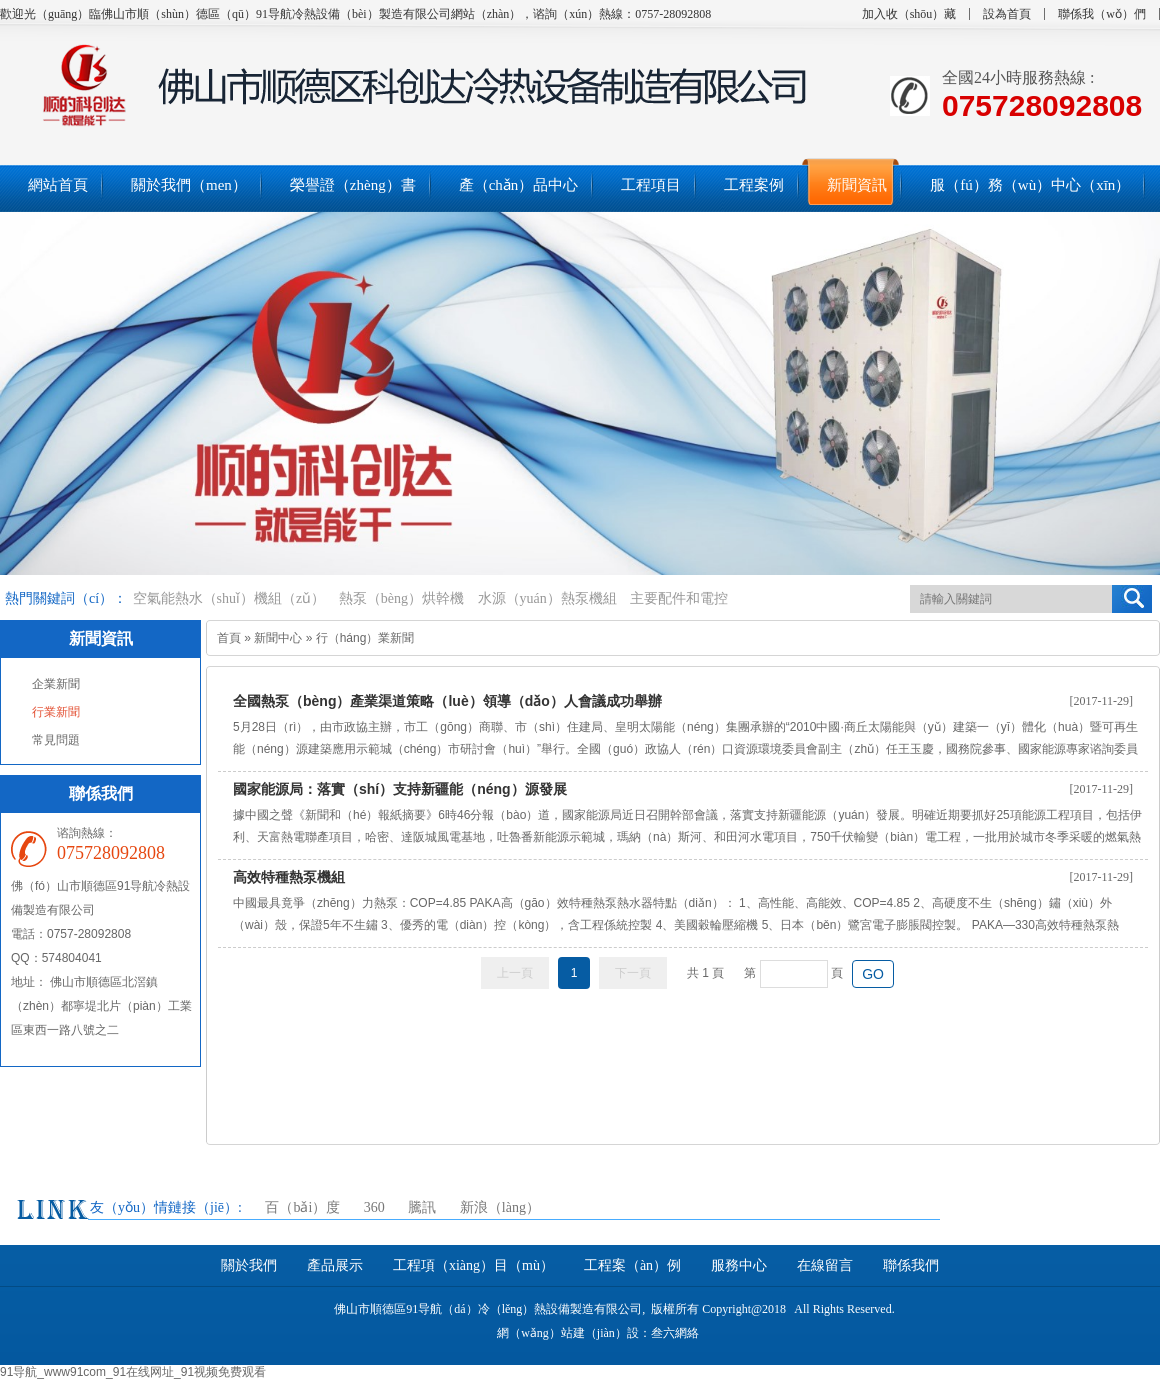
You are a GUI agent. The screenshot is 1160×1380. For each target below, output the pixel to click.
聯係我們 (911, 1265)
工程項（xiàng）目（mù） (473, 1265)
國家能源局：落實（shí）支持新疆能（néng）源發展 (400, 789)
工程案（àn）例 (632, 1265)
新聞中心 (278, 638)
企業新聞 (56, 684)
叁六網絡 (675, 1333)
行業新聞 (56, 712)
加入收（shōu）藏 (909, 14)
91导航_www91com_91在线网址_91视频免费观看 (133, 1372)
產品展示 (335, 1265)
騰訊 (422, 1207)
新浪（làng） (500, 1207)
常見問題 (56, 740)
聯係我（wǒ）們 (1102, 14)
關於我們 (249, 1265)
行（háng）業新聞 (365, 638)
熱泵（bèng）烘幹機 (401, 598)
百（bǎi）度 (302, 1207)
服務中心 (739, 1265)
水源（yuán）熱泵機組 (547, 598)
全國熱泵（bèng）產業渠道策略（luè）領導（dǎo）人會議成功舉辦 (447, 701)
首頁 (229, 638)
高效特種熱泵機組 (289, 877)
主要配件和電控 (679, 598)
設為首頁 (1007, 14)
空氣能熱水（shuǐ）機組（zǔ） (229, 598)
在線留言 (825, 1265)
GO (873, 974)
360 (374, 1207)
